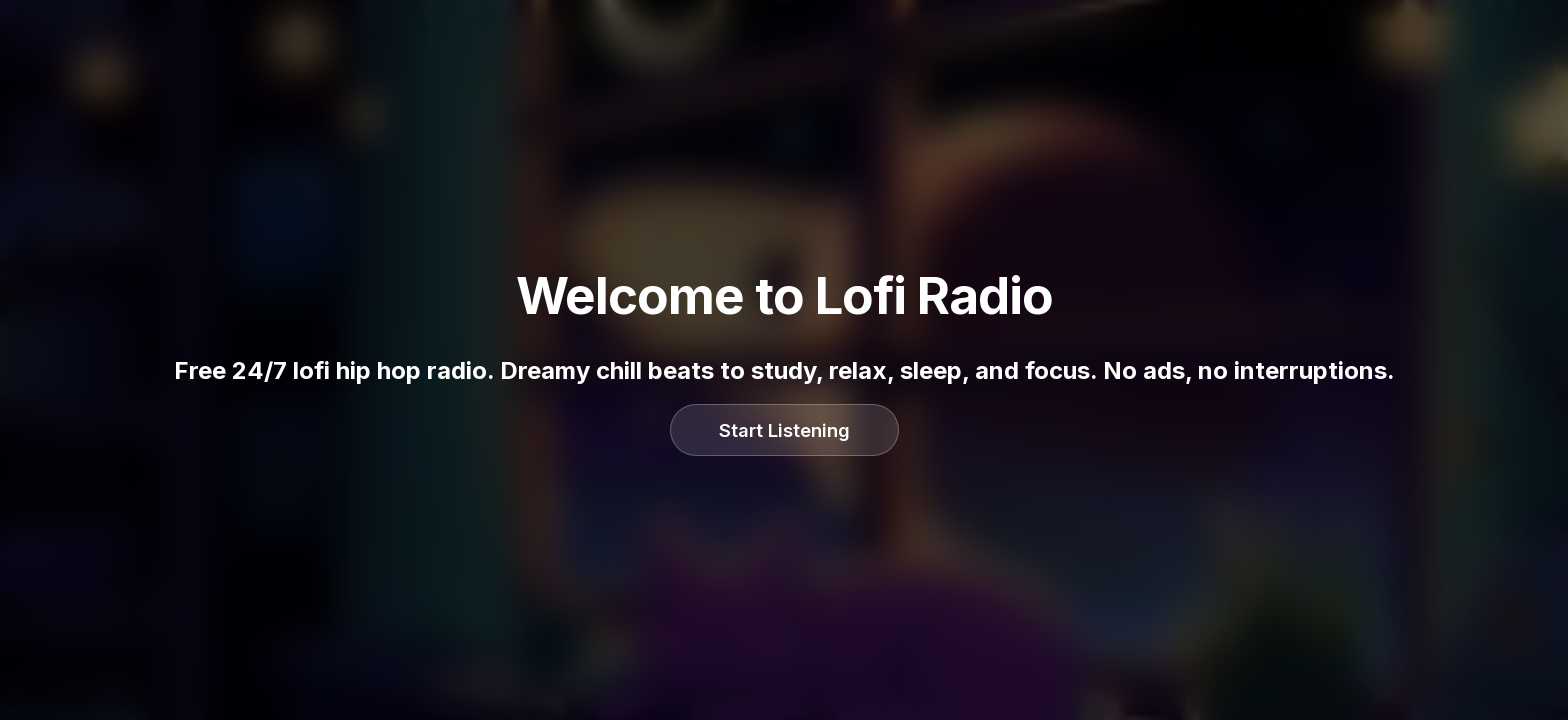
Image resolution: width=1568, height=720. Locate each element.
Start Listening (784, 430)
